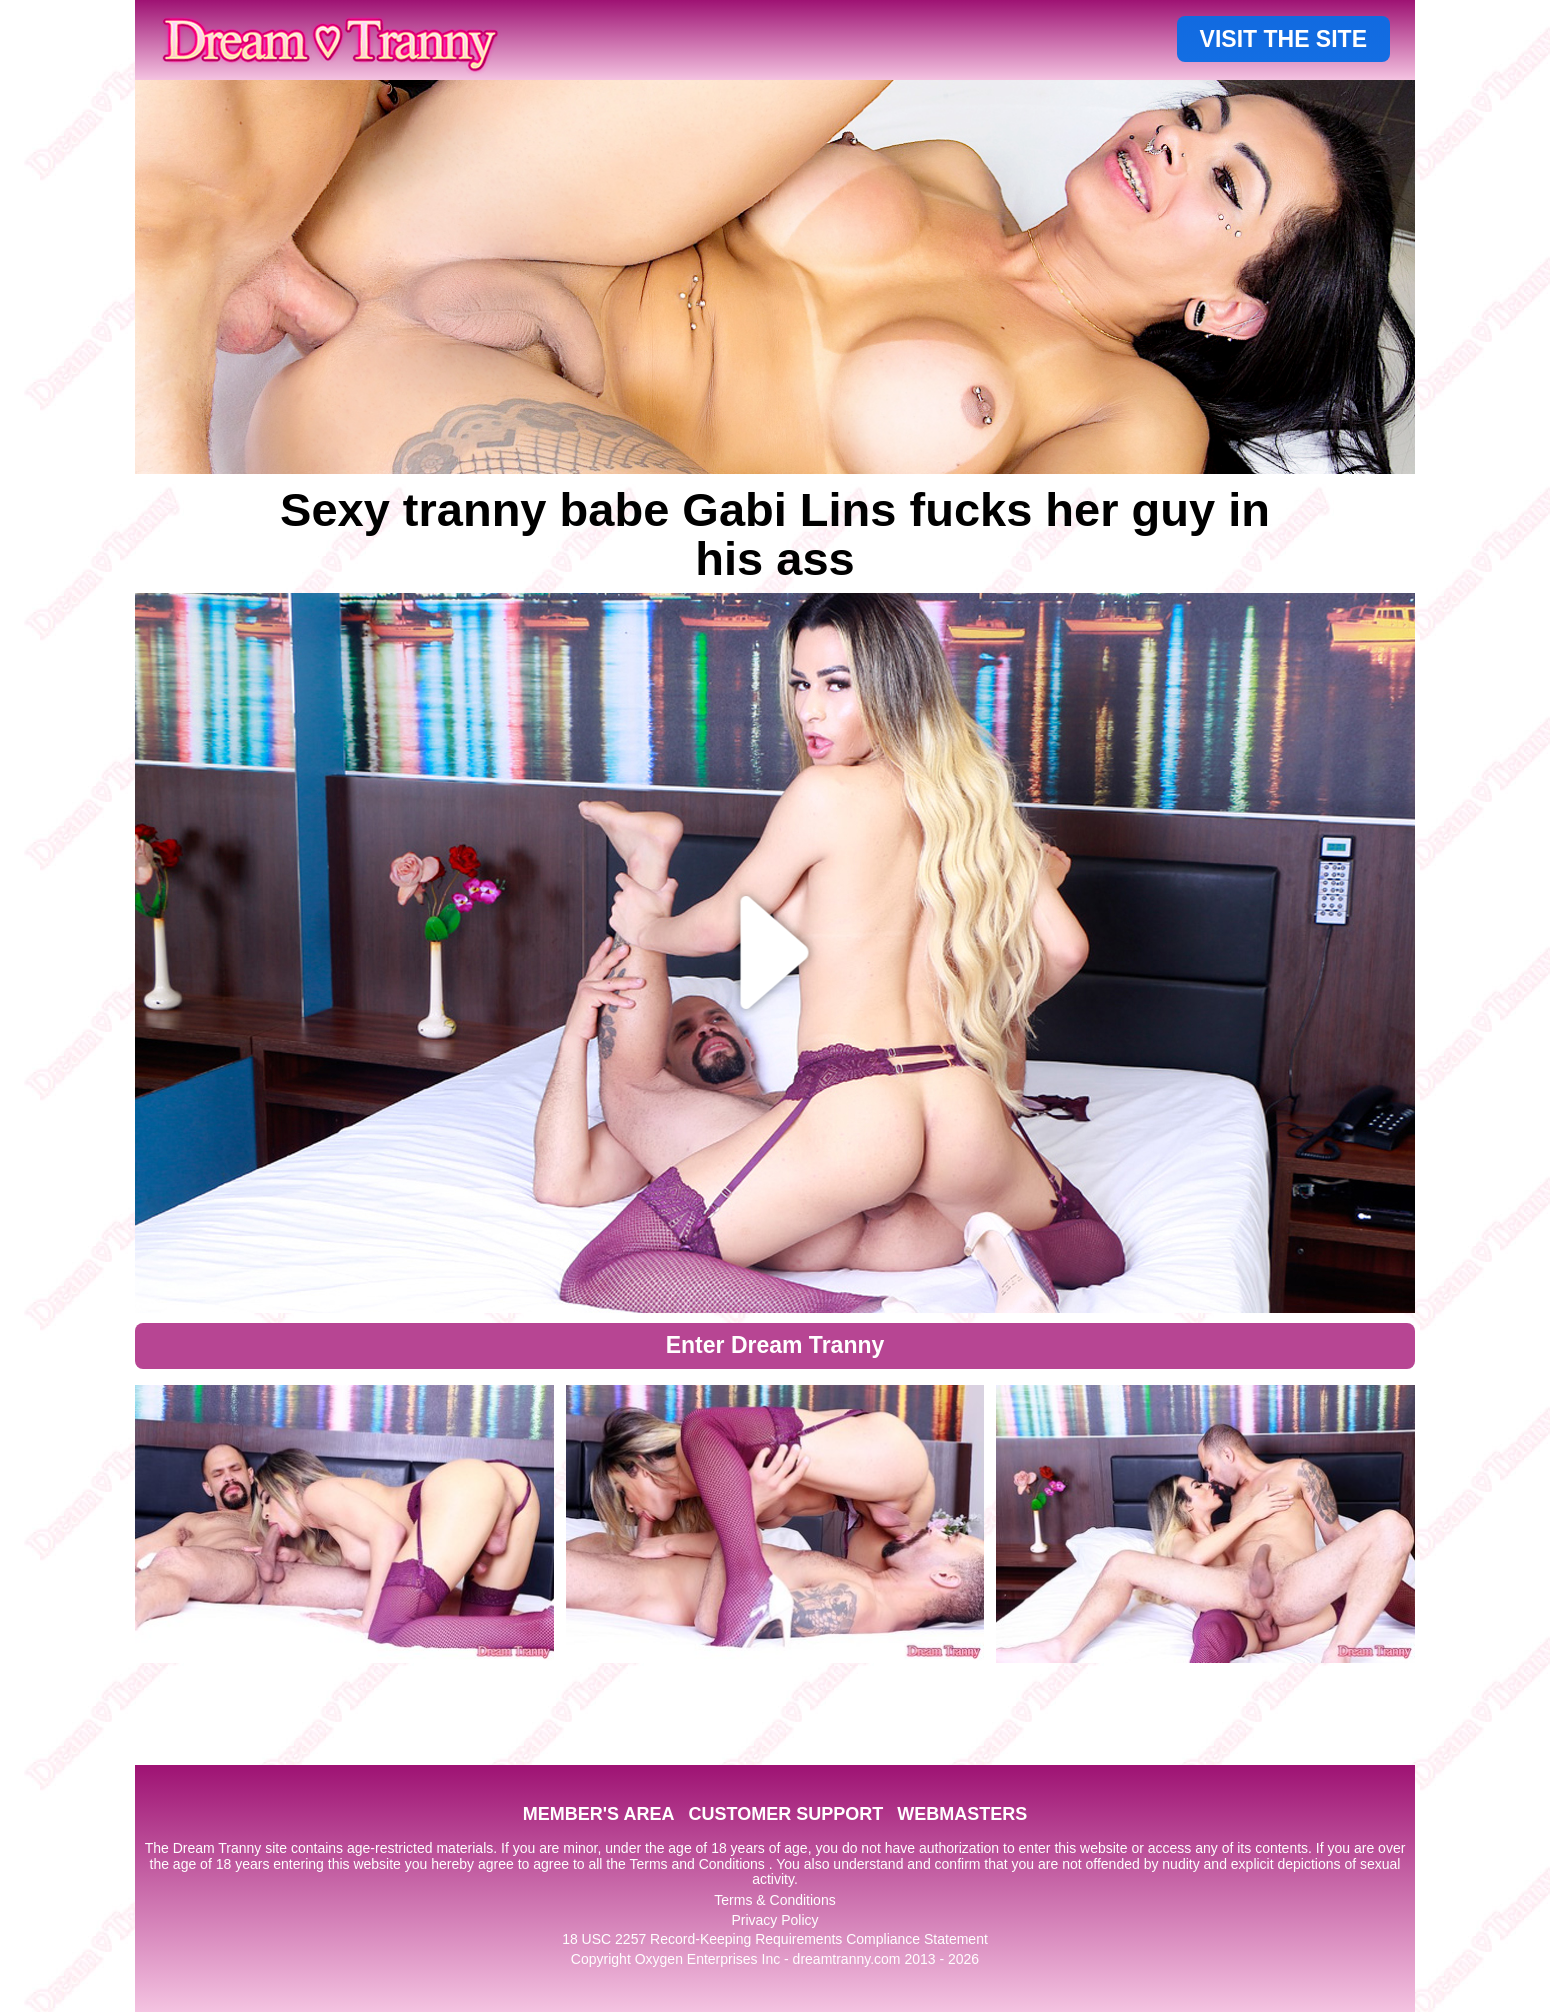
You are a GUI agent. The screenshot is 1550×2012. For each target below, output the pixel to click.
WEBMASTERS (962, 1814)
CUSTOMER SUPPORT (785, 1814)
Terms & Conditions (774, 1900)
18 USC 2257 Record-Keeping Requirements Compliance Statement (775, 1939)
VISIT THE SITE (1283, 39)
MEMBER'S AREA (599, 1814)
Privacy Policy (774, 1920)
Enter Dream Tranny (775, 1345)
